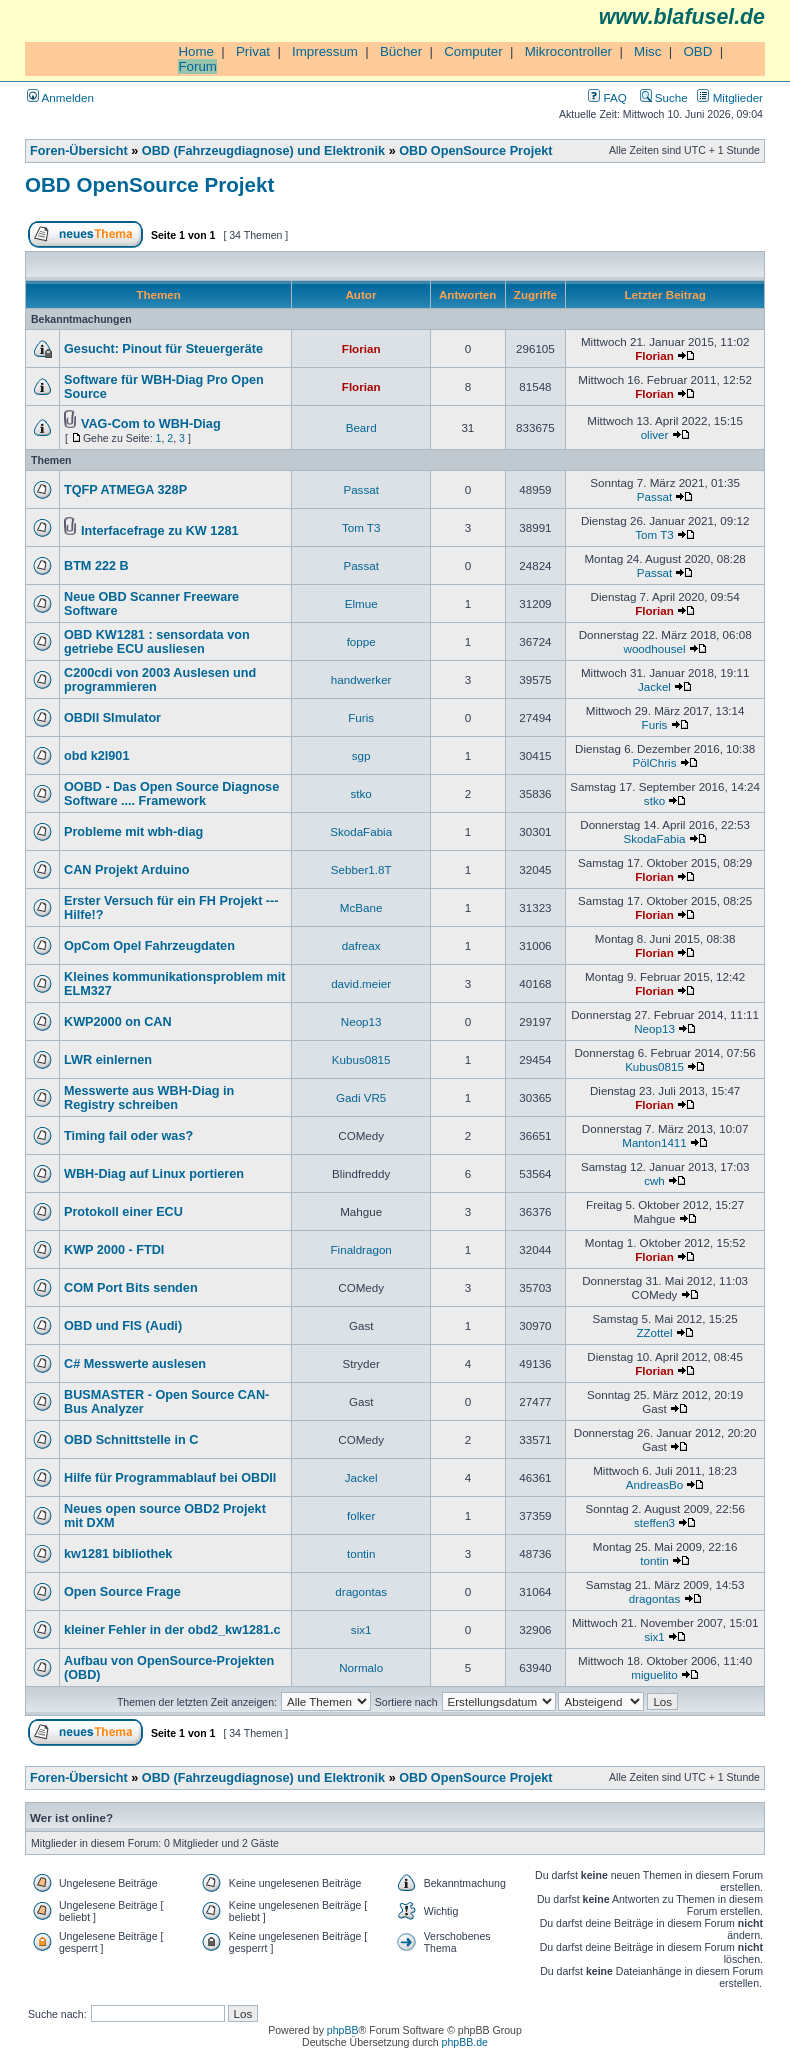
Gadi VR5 (361, 1097)
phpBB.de (465, 2042)
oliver (655, 434)
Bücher (401, 51)
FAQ (607, 97)
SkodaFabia (361, 831)
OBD (697, 51)
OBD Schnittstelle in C (131, 1440)
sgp (361, 755)
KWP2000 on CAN (118, 1022)
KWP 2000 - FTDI (114, 1250)
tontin (361, 1553)
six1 (361, 1629)
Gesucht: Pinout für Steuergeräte (163, 349)
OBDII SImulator (112, 718)
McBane (361, 907)
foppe (361, 641)
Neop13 (361, 1021)
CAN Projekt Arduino (126, 870)
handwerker (361, 679)
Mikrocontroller (568, 51)
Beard (361, 427)
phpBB (343, 2030)
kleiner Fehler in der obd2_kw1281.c (172, 1630)
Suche (664, 97)
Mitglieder (730, 97)
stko (361, 793)
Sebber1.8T (361, 869)
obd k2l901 (96, 756)
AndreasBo (654, 1484)
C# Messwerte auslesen (135, 1364)
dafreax (361, 945)
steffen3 (654, 1522)
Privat (253, 51)
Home (196, 51)
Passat (361, 489)
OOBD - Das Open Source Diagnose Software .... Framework (171, 794)
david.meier (361, 983)
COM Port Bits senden (131, 1288)
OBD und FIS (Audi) (123, 1326)
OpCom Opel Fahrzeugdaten (149, 946)
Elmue (361, 603)
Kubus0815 (361, 1059)
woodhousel (655, 648)
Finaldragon (361, 1249)
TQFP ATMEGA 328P (125, 490)
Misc (647, 51)
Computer (473, 51)
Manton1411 (654, 1142)
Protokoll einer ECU (123, 1212)
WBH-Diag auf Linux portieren (154, 1174)
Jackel (654, 686)
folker (361, 1515)
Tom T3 (361, 527)
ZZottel (654, 1332)
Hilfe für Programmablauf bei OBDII (170, 1478)
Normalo (361, 1667)
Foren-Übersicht (79, 151)
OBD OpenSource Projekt (475, 151)
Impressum (325, 51)
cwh (654, 1180)
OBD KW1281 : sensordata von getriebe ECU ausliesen (157, 642)
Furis (361, 717)
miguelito (654, 1674)
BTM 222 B (96, 566)
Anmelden (60, 97)
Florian (361, 348)
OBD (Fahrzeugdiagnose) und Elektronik (263, 151)
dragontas (361, 1591)
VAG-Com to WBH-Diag (151, 424)
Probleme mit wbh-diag (133, 832)
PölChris (655, 762)
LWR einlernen (108, 1060)
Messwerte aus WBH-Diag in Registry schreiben (149, 1098)
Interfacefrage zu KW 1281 (160, 531)
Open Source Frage (122, 1592)
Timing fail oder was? (128, 1136)
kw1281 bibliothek (118, 1554)
